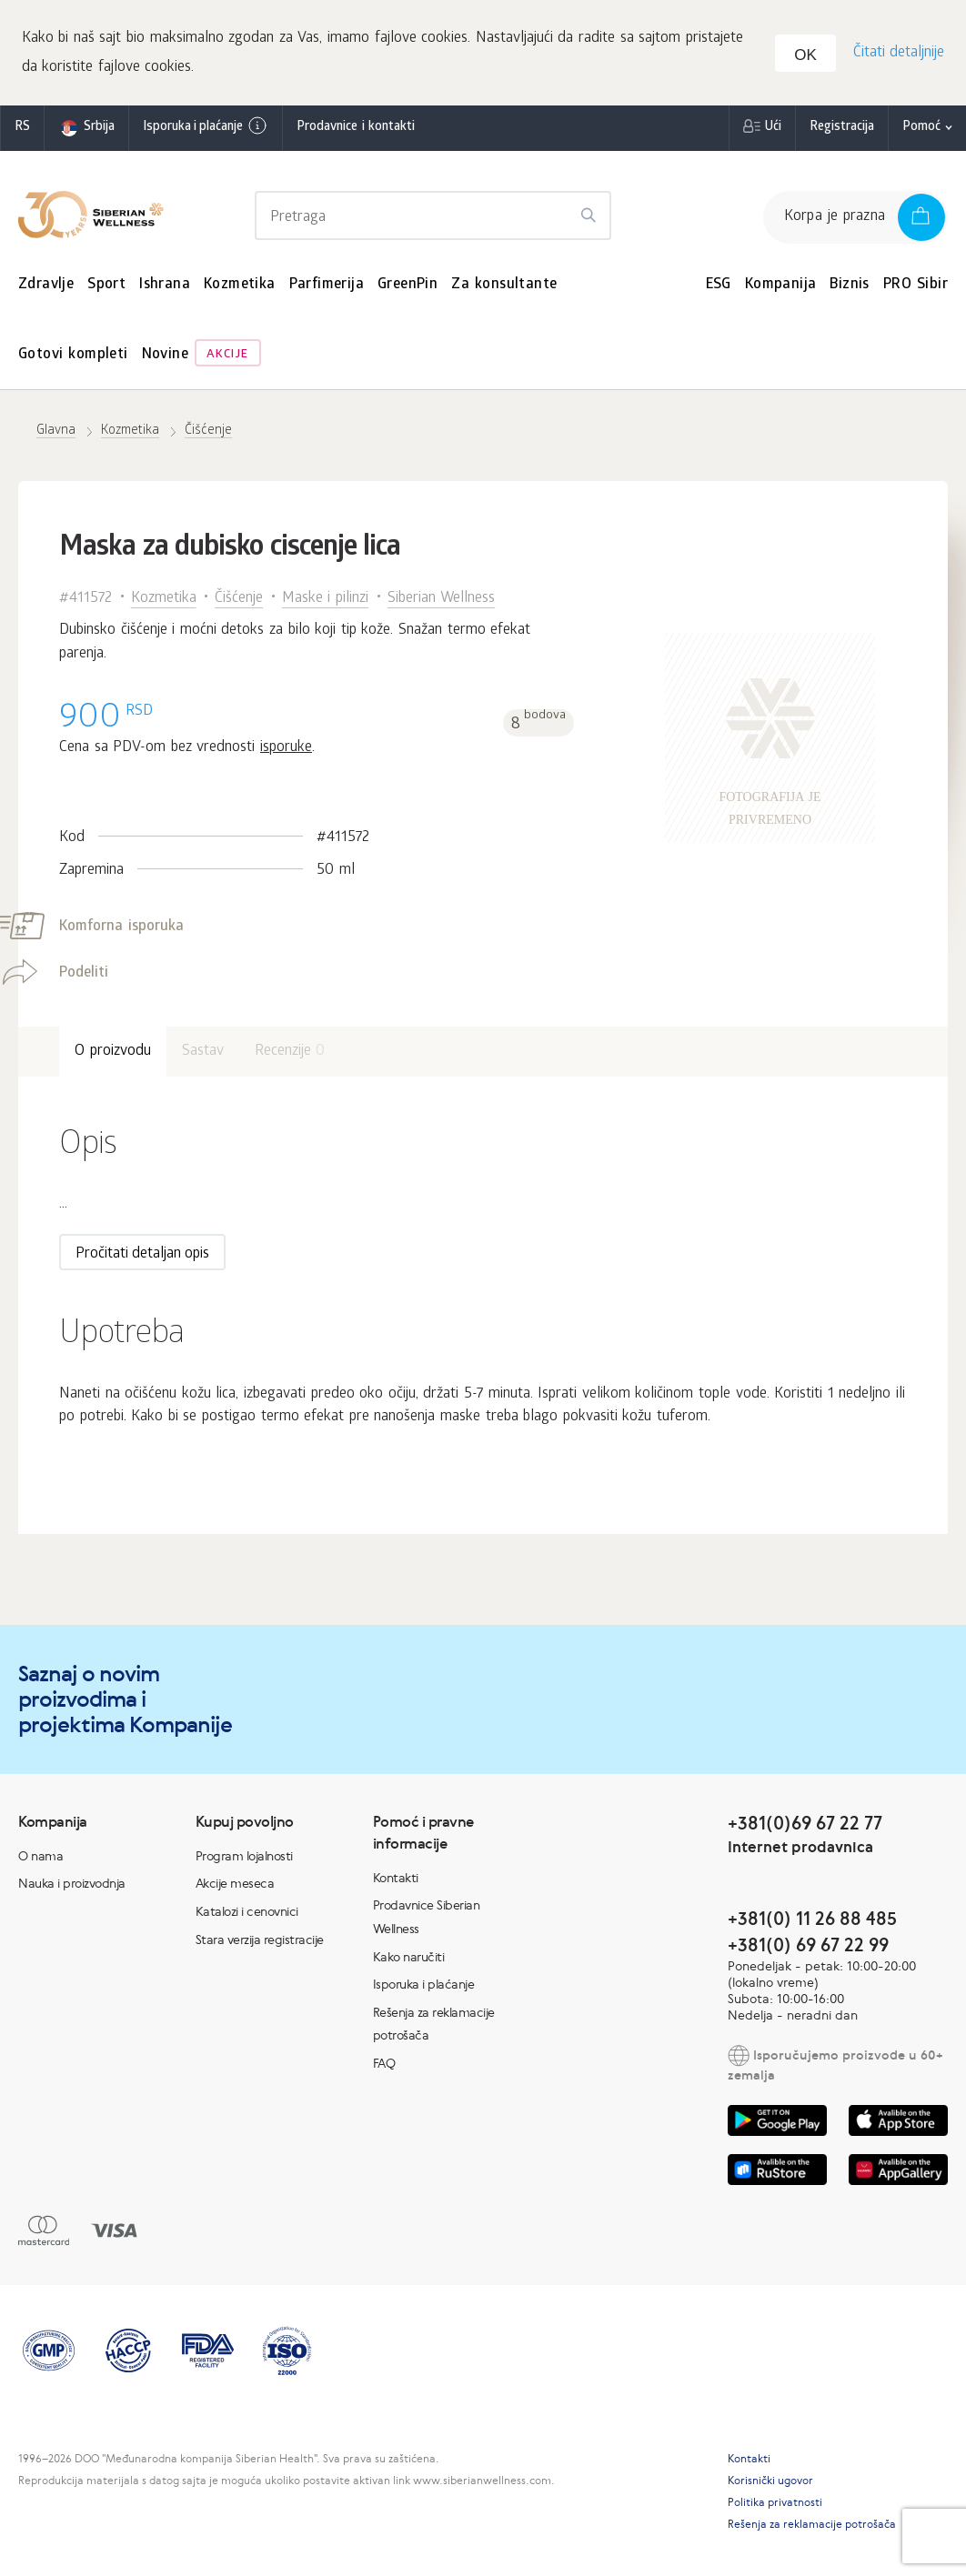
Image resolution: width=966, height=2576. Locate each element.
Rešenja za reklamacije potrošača (812, 2527)
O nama (40, 1859)
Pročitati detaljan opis (142, 1259)
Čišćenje (239, 602)
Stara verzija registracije (260, 1943)
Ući (773, 131)
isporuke (286, 751)
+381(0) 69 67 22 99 (808, 1948)
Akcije (227, 359)
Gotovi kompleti (73, 359)
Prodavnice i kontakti (356, 131)
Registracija (842, 131)
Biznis (849, 288)
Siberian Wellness (441, 602)
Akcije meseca (235, 1887)
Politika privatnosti (775, 2506)
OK (808, 57)
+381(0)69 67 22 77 (805, 1826)
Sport (106, 288)
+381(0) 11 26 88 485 (812, 1921)
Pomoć (921, 131)
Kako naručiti (409, 1960)
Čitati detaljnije (897, 55)
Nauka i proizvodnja (72, 1887)
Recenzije (290, 1055)
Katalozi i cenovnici (247, 1915)
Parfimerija (326, 288)
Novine (165, 359)
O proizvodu (113, 1055)
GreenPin (407, 288)
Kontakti (395, 1881)
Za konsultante (504, 288)
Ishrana (164, 288)
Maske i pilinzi (325, 602)
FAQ (384, 2067)
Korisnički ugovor (770, 2484)
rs (22, 131)
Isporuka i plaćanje (205, 130)
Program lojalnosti (244, 1859)
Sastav (203, 1055)
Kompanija (781, 288)
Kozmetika (240, 288)
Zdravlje (46, 288)
